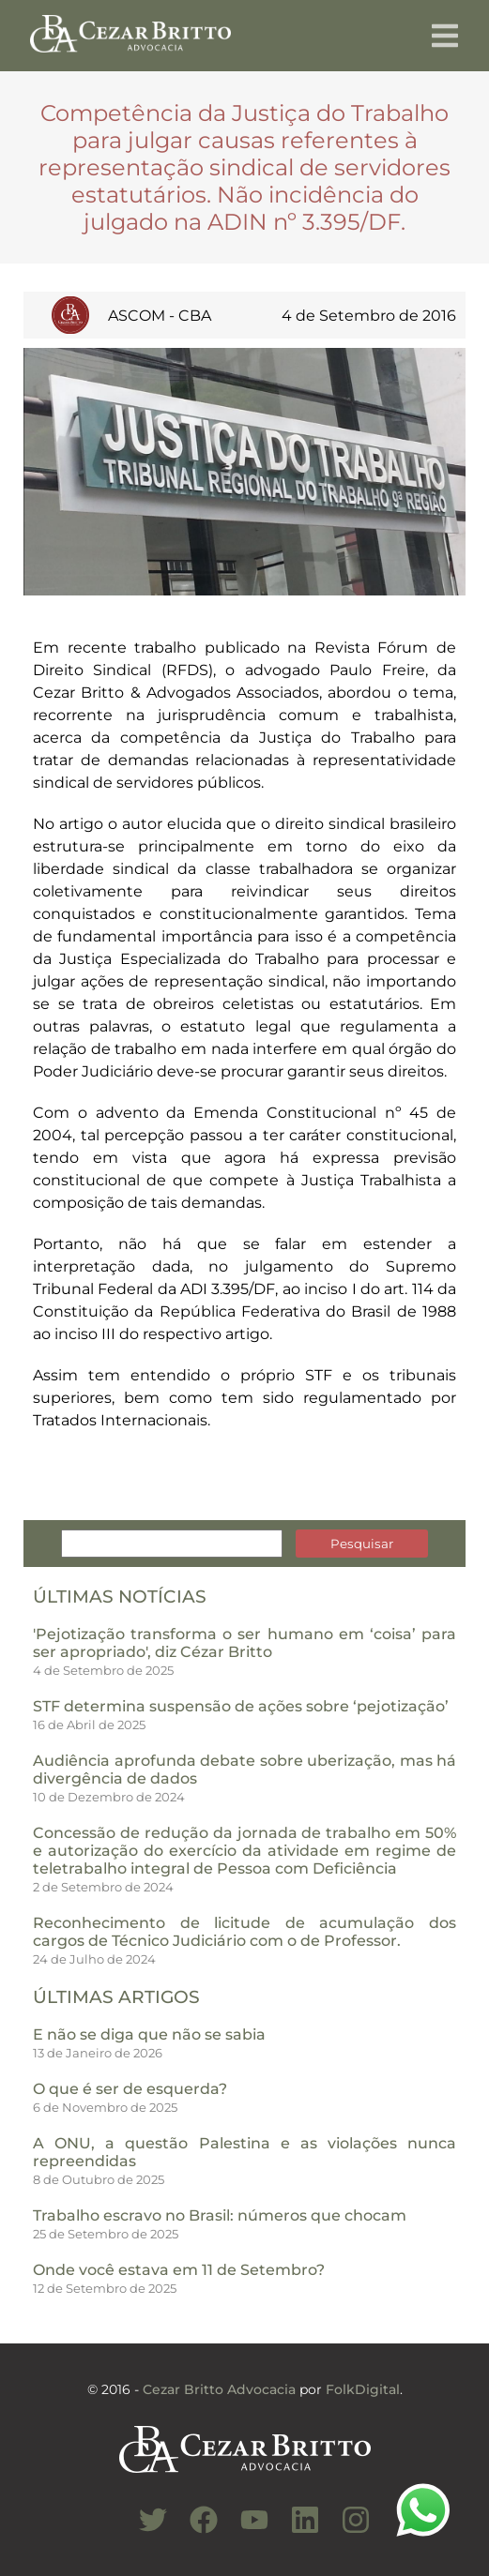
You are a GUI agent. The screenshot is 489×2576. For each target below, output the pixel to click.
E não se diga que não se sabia (149, 2034)
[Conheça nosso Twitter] (143, 2530)
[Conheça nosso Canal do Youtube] (245, 2530)
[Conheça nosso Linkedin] (295, 2530)
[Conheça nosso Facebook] (194, 2530)
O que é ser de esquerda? (130, 2089)
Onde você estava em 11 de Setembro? (179, 2270)
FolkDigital (363, 2389)
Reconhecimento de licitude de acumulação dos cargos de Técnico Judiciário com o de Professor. (244, 1932)
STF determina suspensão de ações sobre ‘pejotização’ (241, 1706)
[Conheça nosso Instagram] (346, 2530)
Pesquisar (361, 1543)
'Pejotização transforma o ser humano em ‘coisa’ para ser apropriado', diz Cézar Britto (244, 1643)
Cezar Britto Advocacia (219, 2389)
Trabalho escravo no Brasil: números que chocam (219, 2215)
